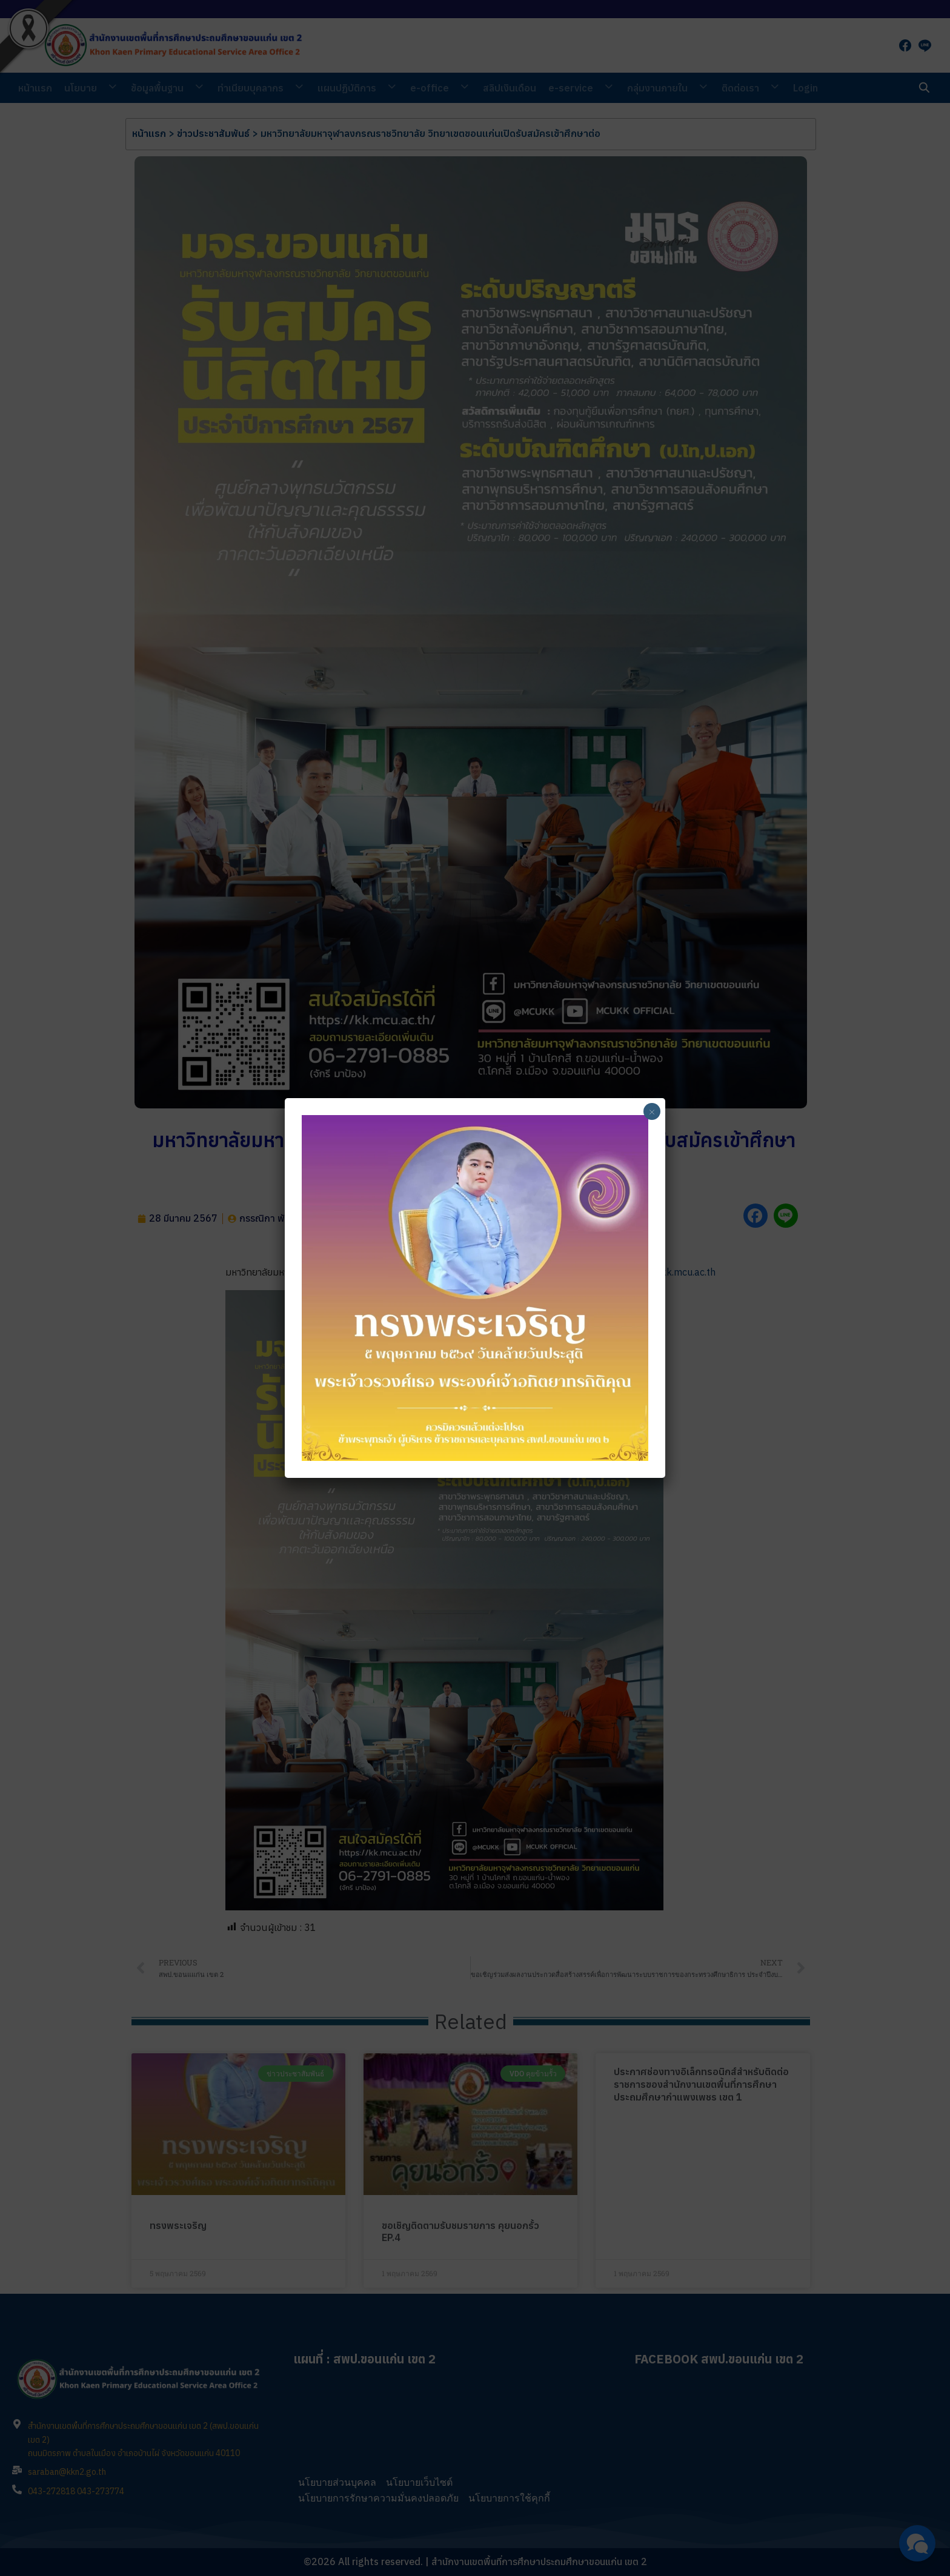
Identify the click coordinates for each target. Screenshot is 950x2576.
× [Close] (652, 1111)
